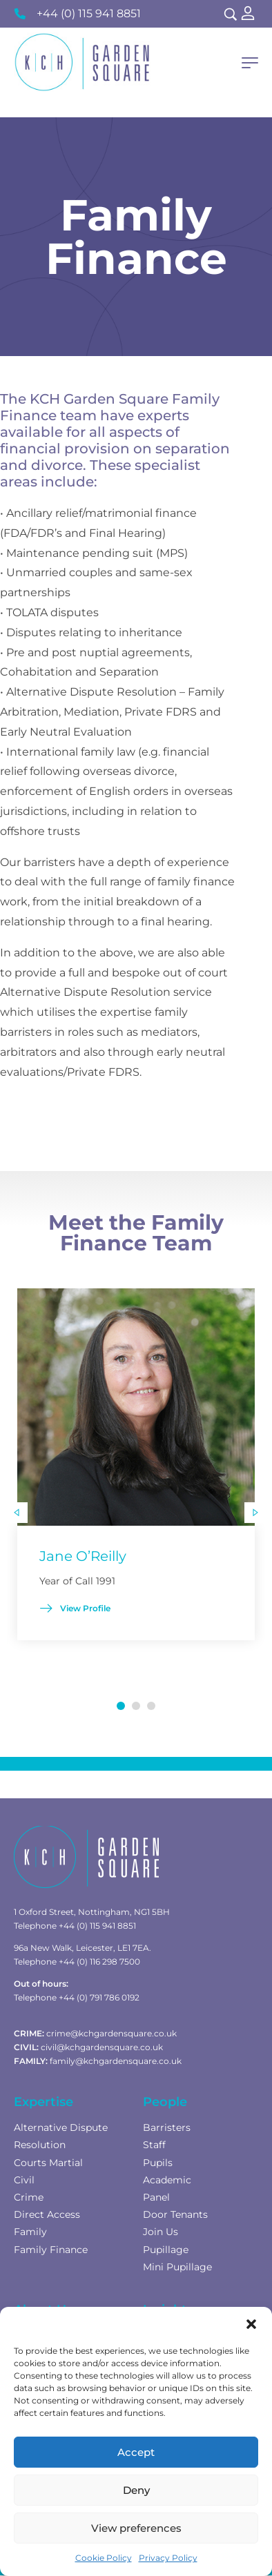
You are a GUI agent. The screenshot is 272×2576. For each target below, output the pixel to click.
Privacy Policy (168, 2558)
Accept (136, 2452)
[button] (251, 2324)
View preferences (136, 2528)
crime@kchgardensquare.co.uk (111, 2033)
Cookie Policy (103, 2558)
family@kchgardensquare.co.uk (116, 2061)
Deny (136, 2490)
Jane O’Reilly (82, 1556)
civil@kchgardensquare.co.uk (102, 2047)
